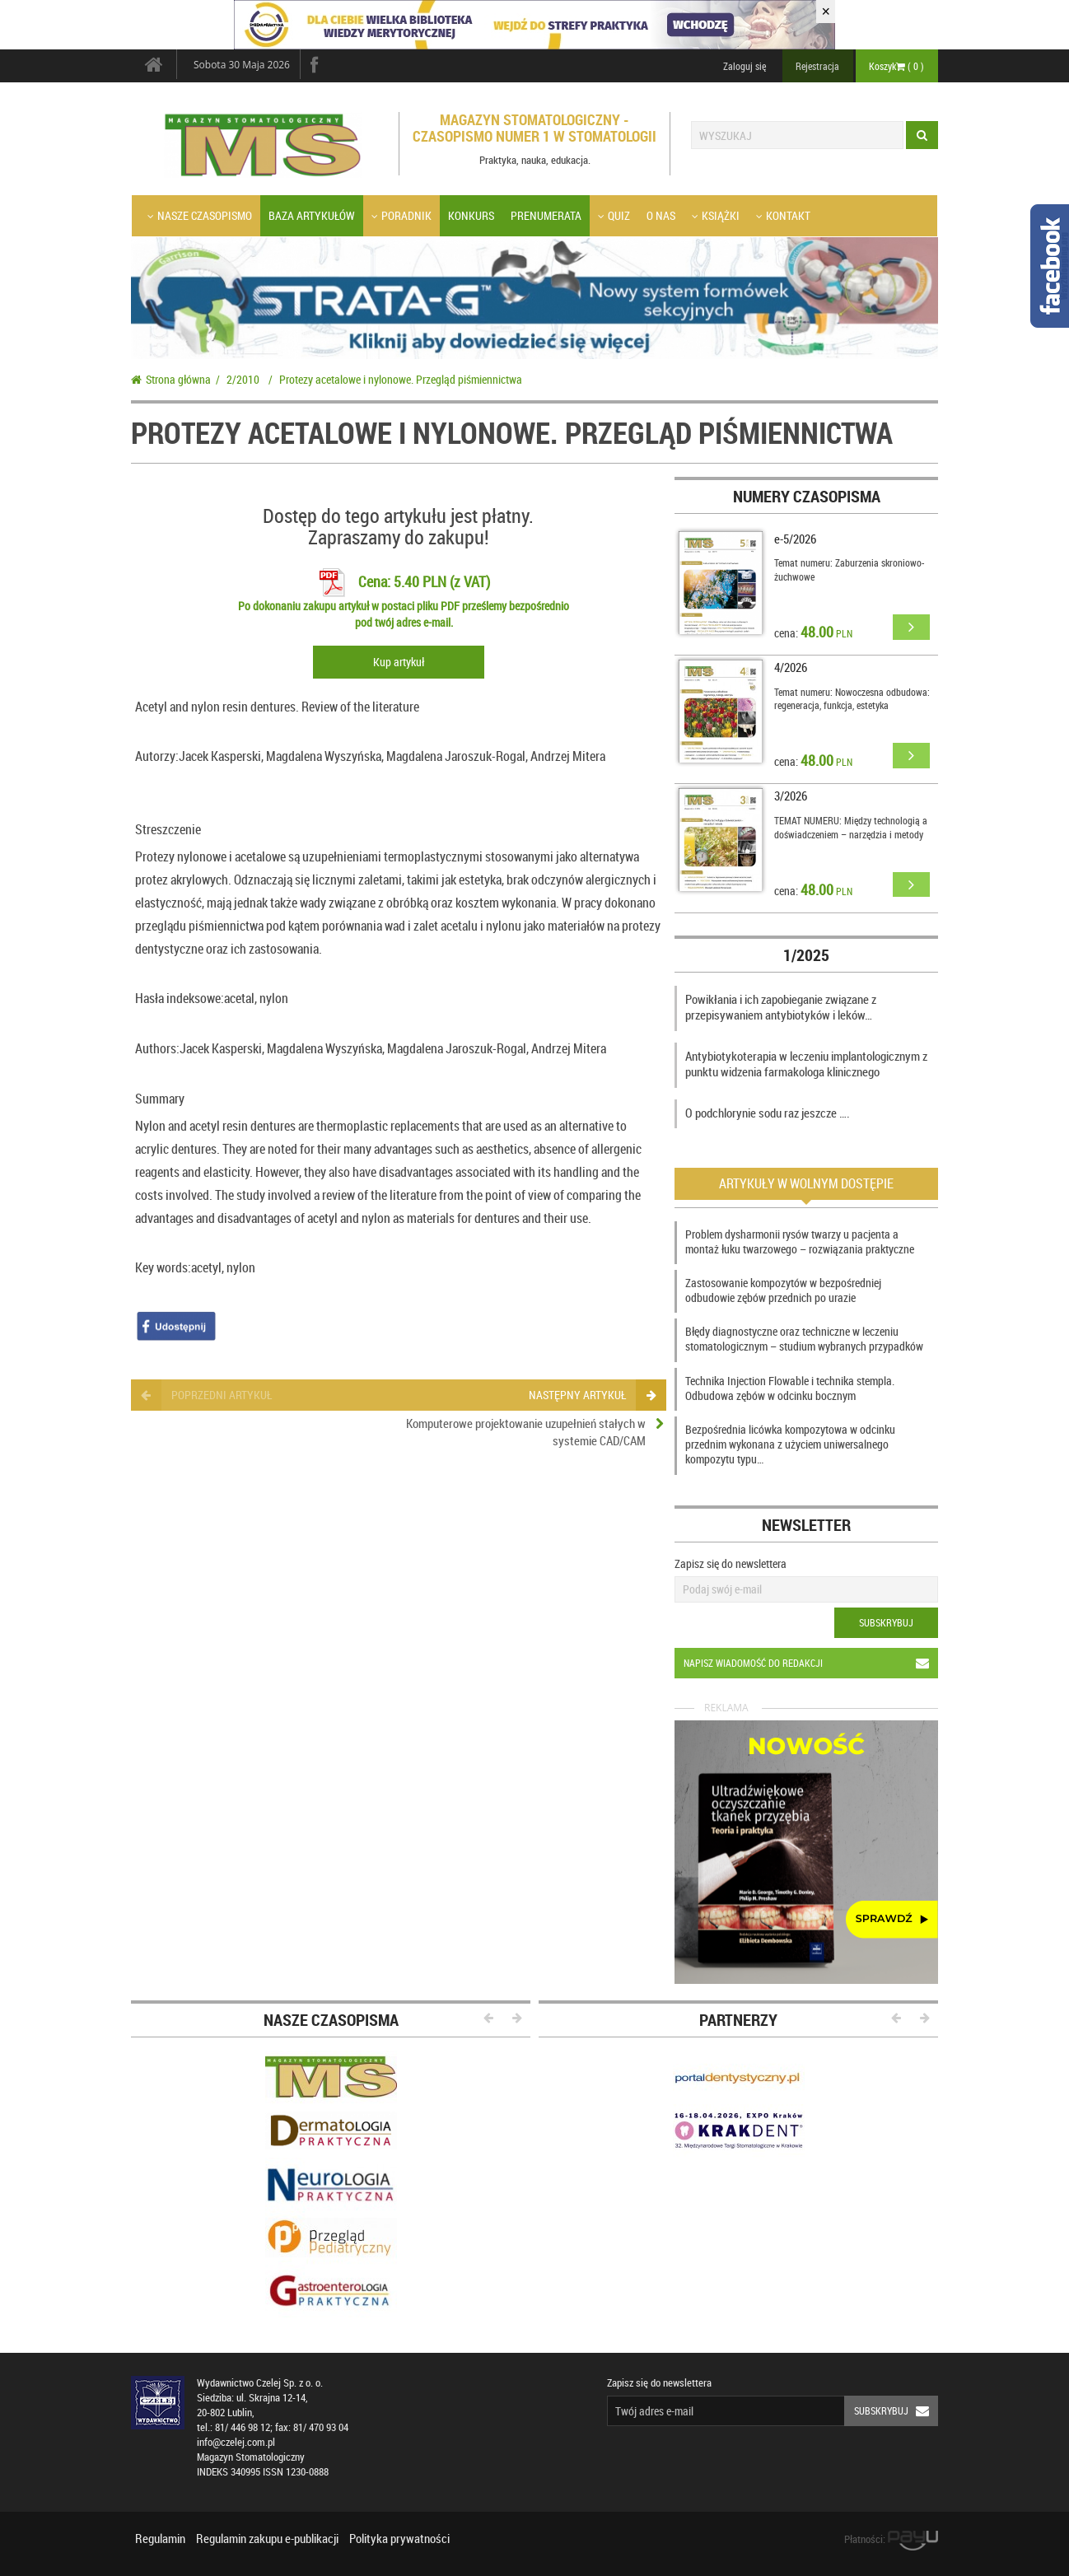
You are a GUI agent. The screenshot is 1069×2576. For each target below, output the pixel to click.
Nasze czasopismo (199, 215)
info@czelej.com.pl (236, 2442)
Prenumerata (546, 215)
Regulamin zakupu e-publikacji (267, 2538)
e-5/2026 (795, 538)
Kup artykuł (398, 662)
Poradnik (401, 215)
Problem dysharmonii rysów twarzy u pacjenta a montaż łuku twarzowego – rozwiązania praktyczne (799, 1241)
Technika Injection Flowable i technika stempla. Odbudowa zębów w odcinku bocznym (789, 1388)
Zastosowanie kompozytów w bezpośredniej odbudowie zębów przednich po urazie (783, 1290)
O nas (661, 215)
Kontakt (783, 215)
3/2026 (790, 795)
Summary (159, 1099)
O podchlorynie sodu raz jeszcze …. (767, 1112)
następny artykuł (592, 1394)
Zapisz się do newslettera (731, 1563)
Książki (716, 215)
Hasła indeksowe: (179, 998)
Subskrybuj (886, 1622)
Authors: (157, 1048)
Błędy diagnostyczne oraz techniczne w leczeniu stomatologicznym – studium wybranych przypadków (804, 1338)
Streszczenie (168, 829)
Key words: (163, 1267)
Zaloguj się (744, 65)
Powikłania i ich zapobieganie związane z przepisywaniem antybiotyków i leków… (780, 1007)
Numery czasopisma (806, 496)
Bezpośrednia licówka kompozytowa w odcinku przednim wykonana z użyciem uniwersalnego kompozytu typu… (790, 1444)
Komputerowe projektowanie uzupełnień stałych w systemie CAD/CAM (526, 1432)
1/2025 (806, 955)
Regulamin (160, 2538)
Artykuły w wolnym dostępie (806, 1183)
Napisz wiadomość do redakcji (811, 1663)
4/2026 (790, 667)
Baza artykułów (311, 215)
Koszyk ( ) (896, 65)
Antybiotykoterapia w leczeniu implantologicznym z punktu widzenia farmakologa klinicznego (806, 1064)
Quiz (614, 215)
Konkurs (471, 215)
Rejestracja (817, 65)
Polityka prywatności (399, 2538)
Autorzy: (157, 756)
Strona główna (171, 379)
